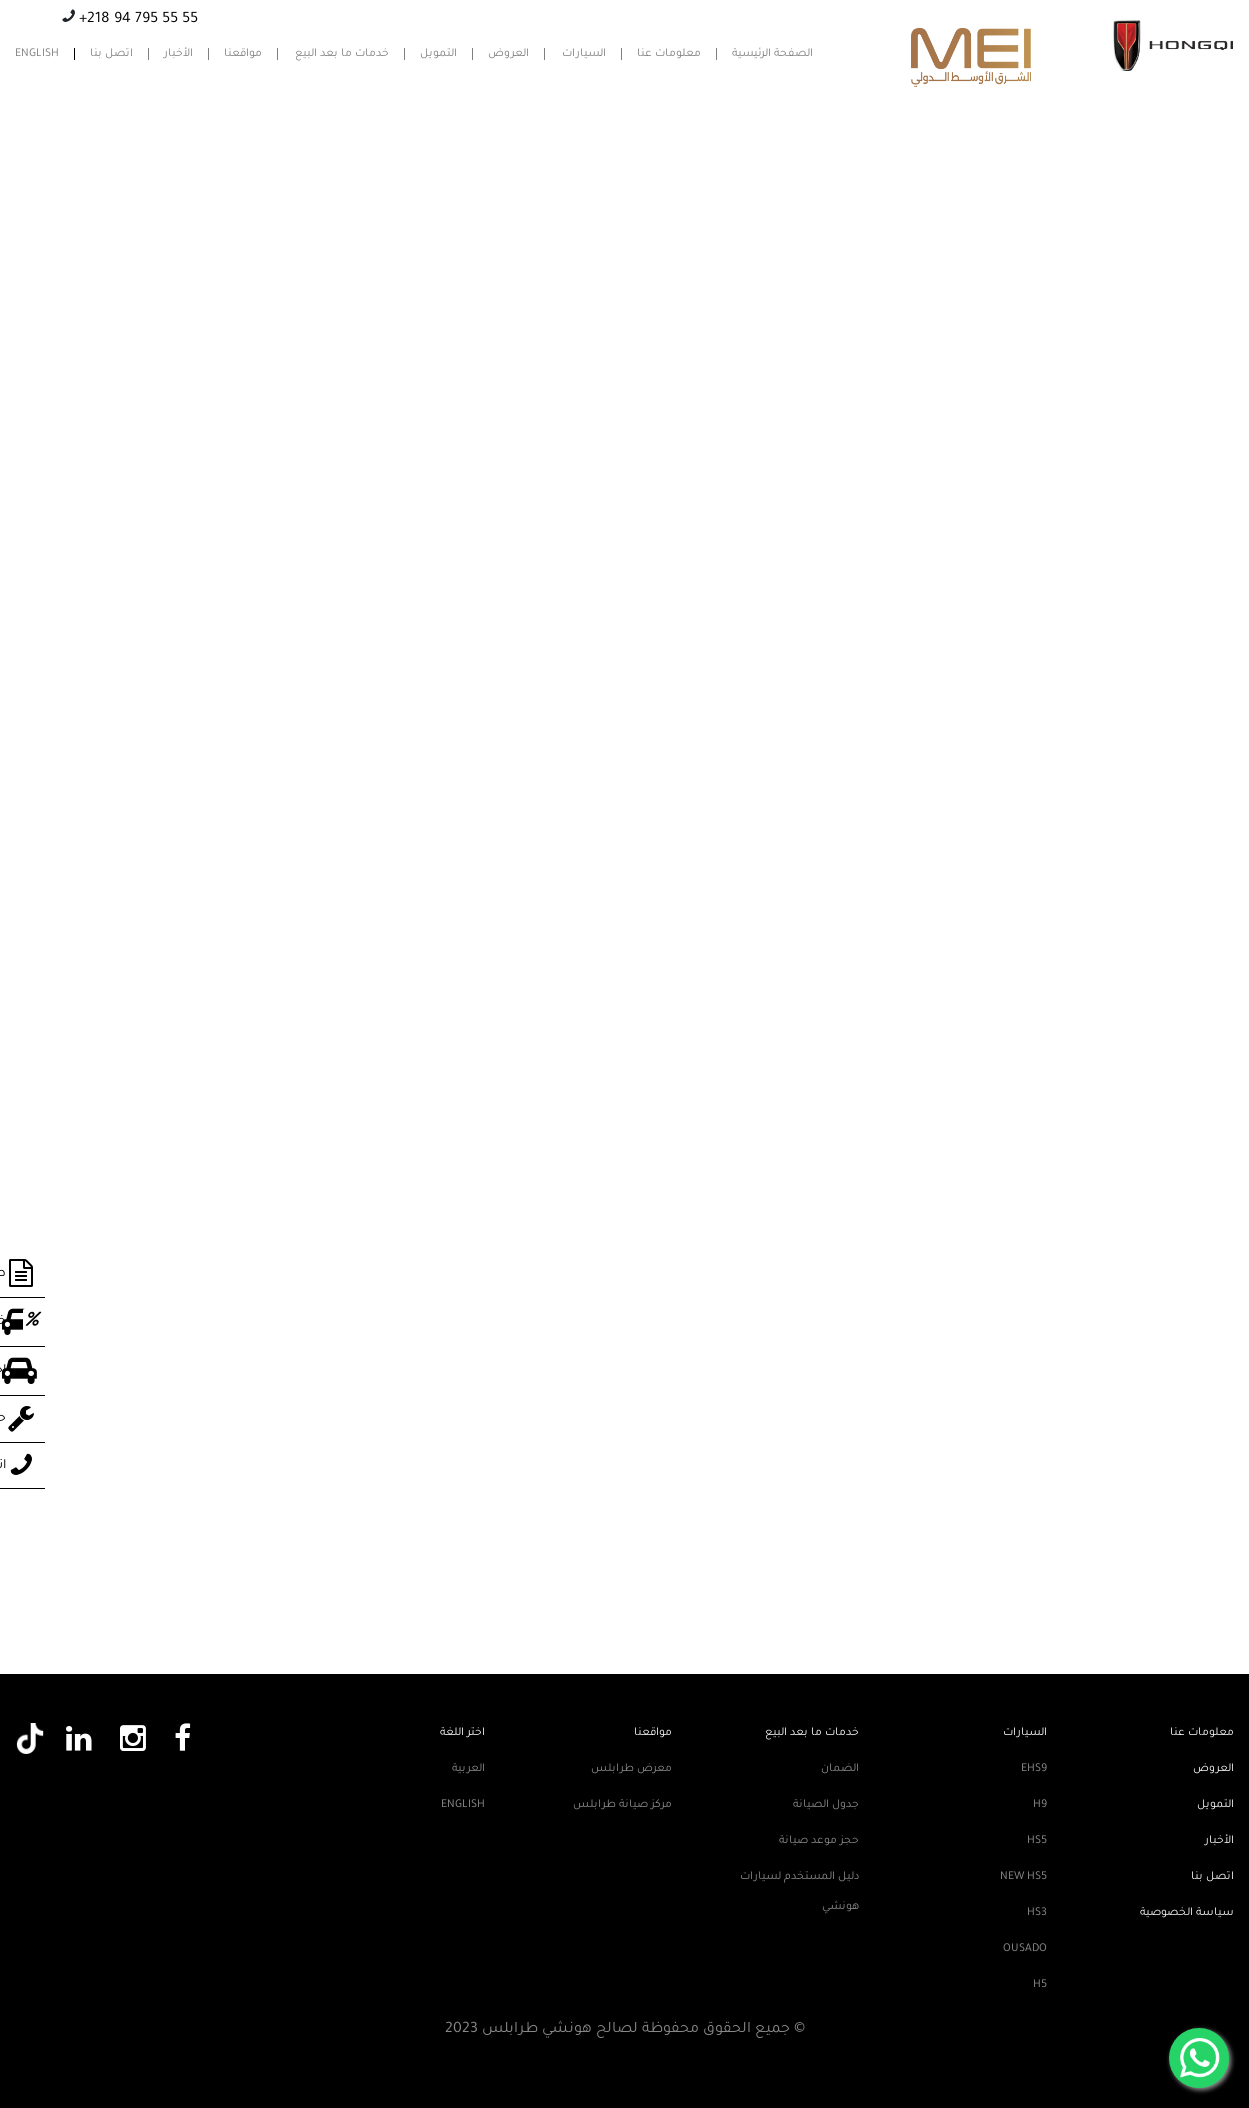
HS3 (1037, 1913)
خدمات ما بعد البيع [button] (342, 54)
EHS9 (1034, 1769)
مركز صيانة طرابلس (622, 1805)
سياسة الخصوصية (1187, 1913)
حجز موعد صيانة (819, 1841)
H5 (1040, 1985)
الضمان (840, 1769)
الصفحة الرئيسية (772, 54)
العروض (508, 54)
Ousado (1025, 1949)
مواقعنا (243, 54)
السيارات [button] (584, 54)
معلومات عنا (669, 54)
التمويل (438, 54)
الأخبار (178, 54)
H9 (1040, 1805)
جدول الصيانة (826, 1805)
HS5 (1037, 1841)
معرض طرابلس (631, 1769)
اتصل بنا (111, 54)
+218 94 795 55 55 (136, 20)
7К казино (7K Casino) (507, 154)
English (37, 54)
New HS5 (1023, 1877)
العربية (468, 1769)
